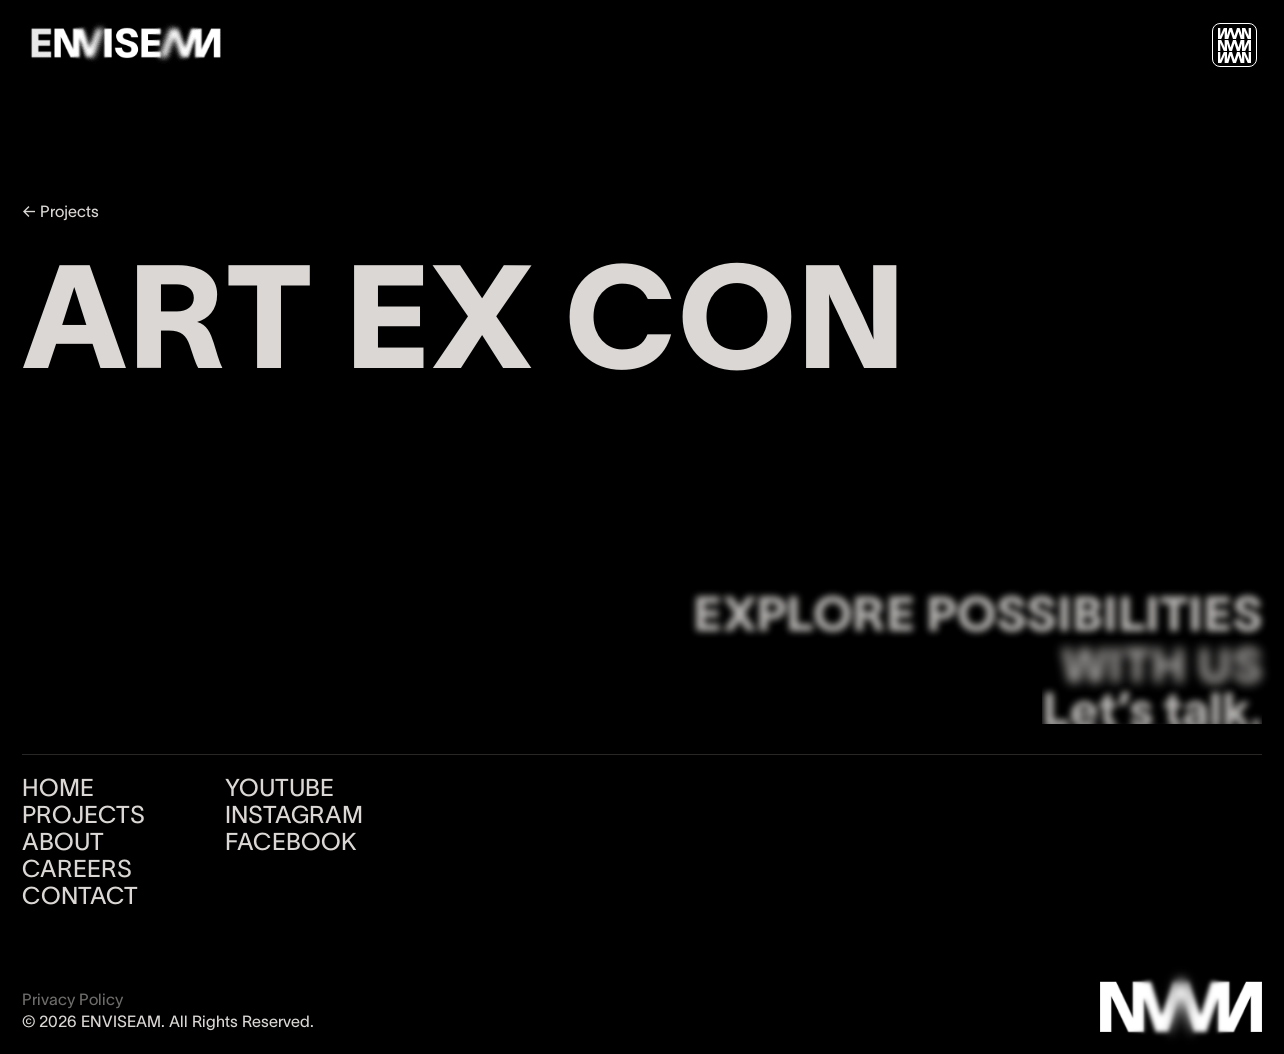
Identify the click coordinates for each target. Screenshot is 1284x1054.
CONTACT (80, 896)
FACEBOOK (291, 842)
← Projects (60, 211)
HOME (58, 788)
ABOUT (63, 842)
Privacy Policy (72, 999)
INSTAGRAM (294, 815)
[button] (1234, 45)
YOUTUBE (279, 788)
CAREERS (77, 869)
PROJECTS (83, 815)
